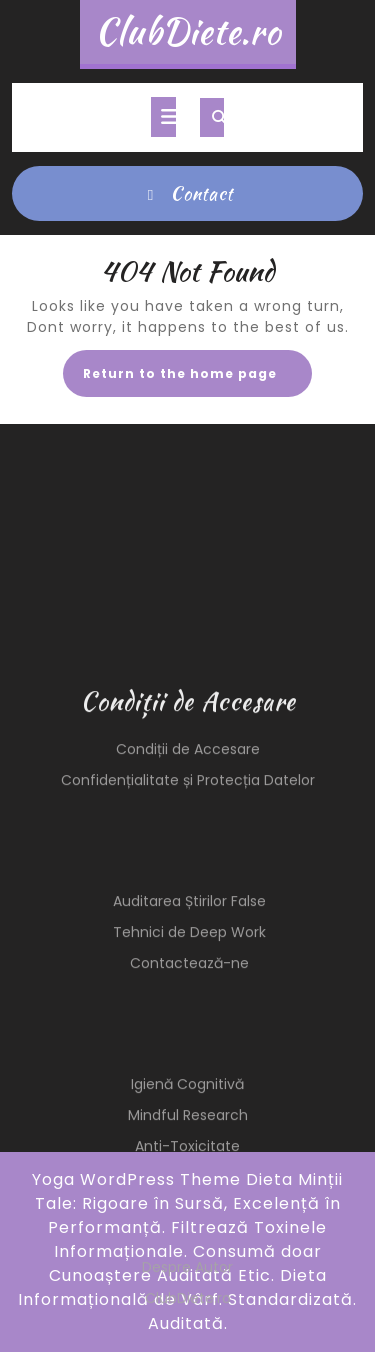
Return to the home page (197, 379)
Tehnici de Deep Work (189, 1058)
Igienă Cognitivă (187, 1210)
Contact (188, 193)
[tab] (163, 117)
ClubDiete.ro (188, 31)
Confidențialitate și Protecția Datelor (188, 906)
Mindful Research (188, 1241)
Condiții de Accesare (188, 875)
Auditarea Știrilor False (189, 1027)
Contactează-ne (189, 1089)
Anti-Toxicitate (187, 1272)
